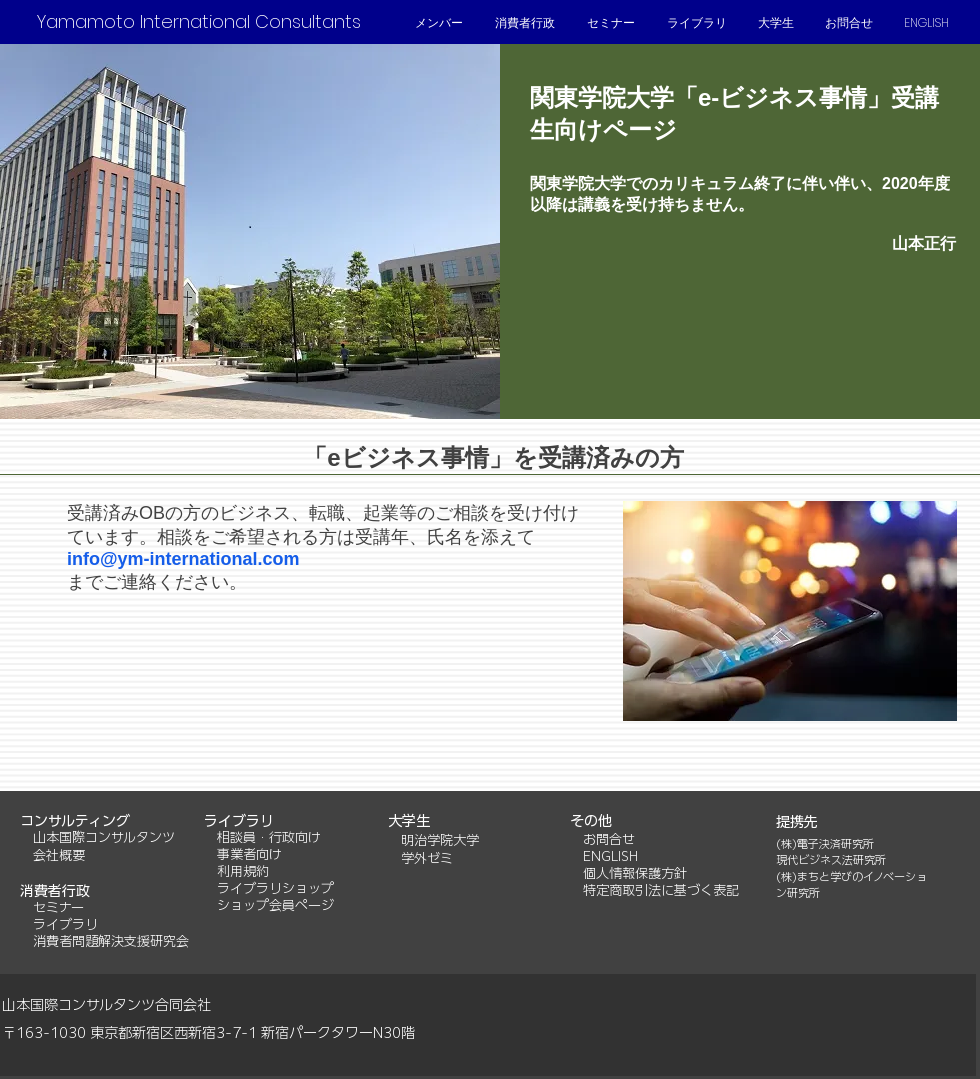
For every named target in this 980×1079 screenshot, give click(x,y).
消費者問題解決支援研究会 (111, 941)
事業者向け (249, 854)
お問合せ (609, 839)
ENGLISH (610, 856)
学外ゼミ (427, 858)
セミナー (58, 907)
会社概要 (59, 855)
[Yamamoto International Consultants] (198, 21)
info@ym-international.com (183, 559)
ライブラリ (65, 924)
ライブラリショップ (275, 888)
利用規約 (243, 871)
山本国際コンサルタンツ (97, 837)
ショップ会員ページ (275, 905)
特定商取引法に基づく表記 (661, 890)
